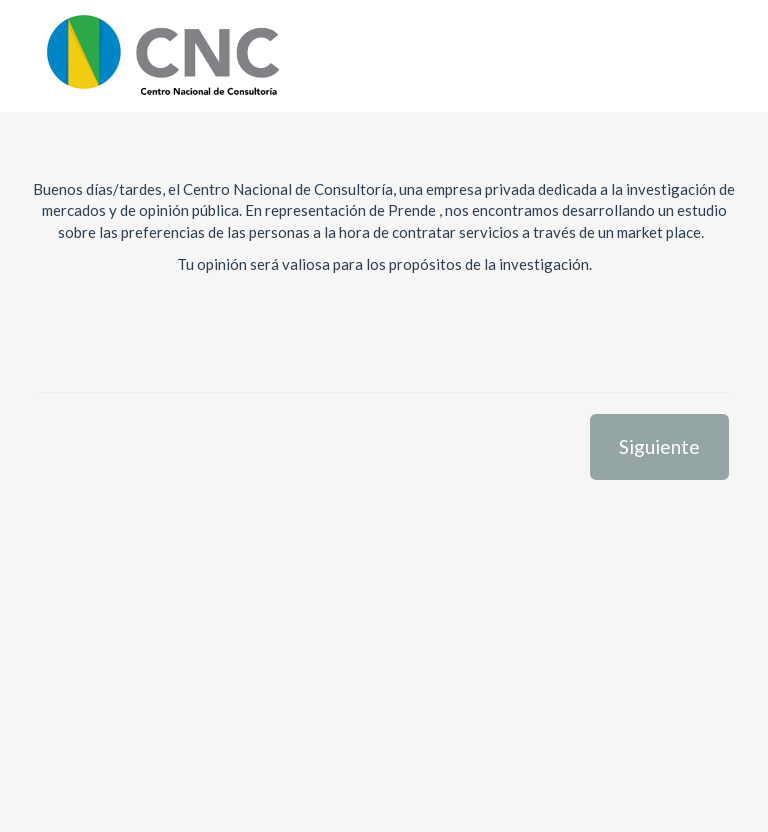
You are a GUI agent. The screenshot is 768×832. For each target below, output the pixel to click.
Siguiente (659, 446)
